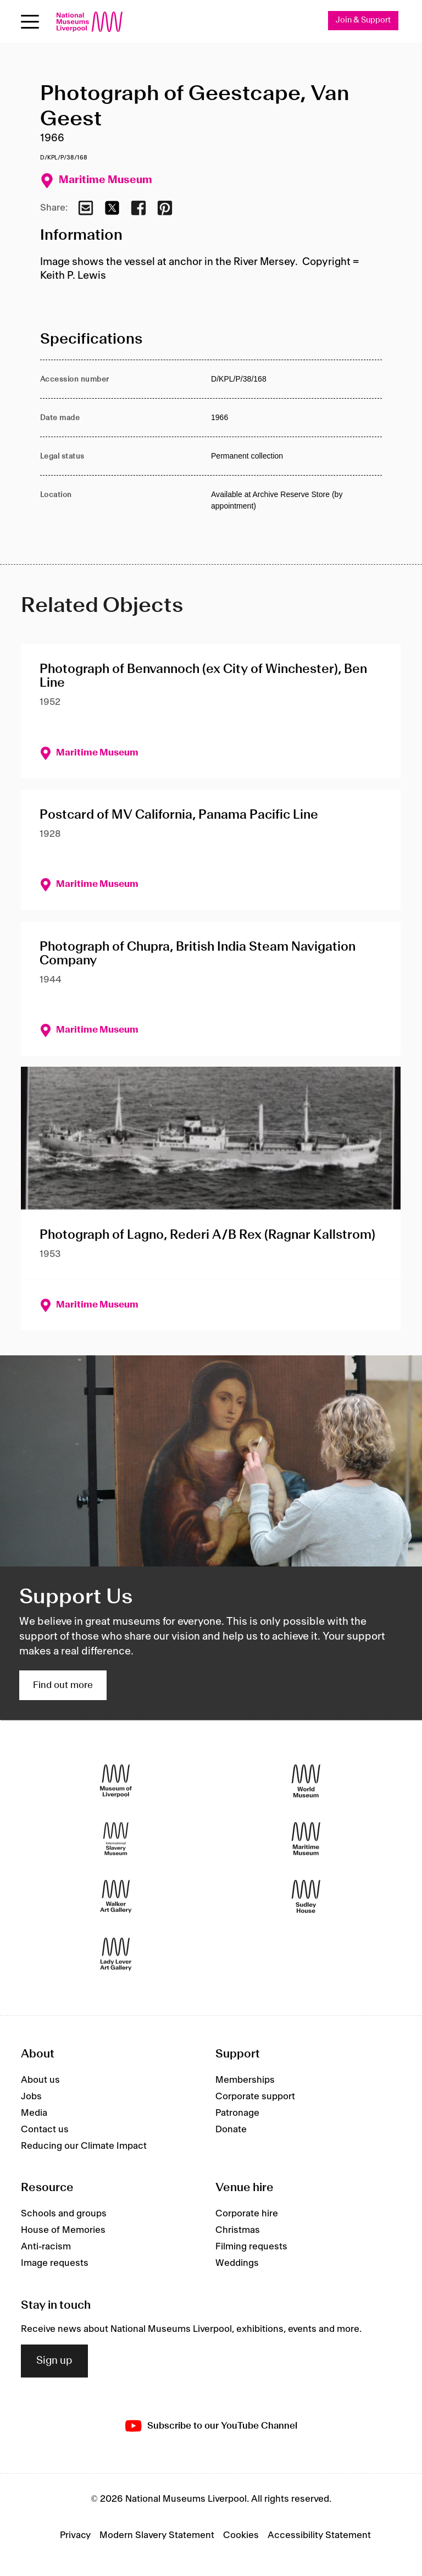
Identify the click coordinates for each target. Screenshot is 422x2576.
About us (40, 2080)
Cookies (241, 2535)
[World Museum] (306, 1781)
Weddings (237, 2264)
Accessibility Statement (319, 2535)
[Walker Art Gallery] (116, 1897)
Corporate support (255, 2096)
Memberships (245, 2080)
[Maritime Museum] (306, 1839)
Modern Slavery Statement (156, 2535)
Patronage (237, 2113)
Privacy (75, 2535)
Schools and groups (64, 2214)
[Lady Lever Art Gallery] (116, 1954)
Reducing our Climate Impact (84, 2146)
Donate (231, 2129)
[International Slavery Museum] (116, 1839)
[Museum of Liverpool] (116, 1781)
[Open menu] (30, 22)
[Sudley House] (306, 1897)
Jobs (31, 2096)
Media (34, 2113)
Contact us (45, 2129)
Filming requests (251, 2247)
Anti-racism (46, 2247)
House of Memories (63, 2231)
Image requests (54, 2264)
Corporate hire (246, 2214)
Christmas (237, 2231)
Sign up (54, 2361)
